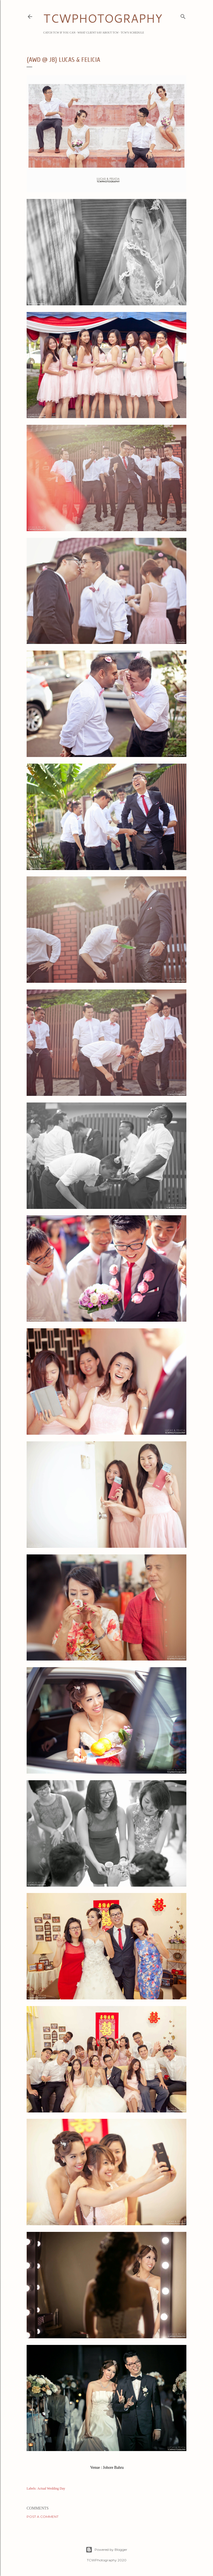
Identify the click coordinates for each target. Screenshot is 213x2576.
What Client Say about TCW (98, 32)
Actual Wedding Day (51, 2488)
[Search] (183, 15)
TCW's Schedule (132, 32)
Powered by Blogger (106, 2549)
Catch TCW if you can (59, 32)
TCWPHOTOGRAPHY (102, 18)
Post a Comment (43, 2516)
